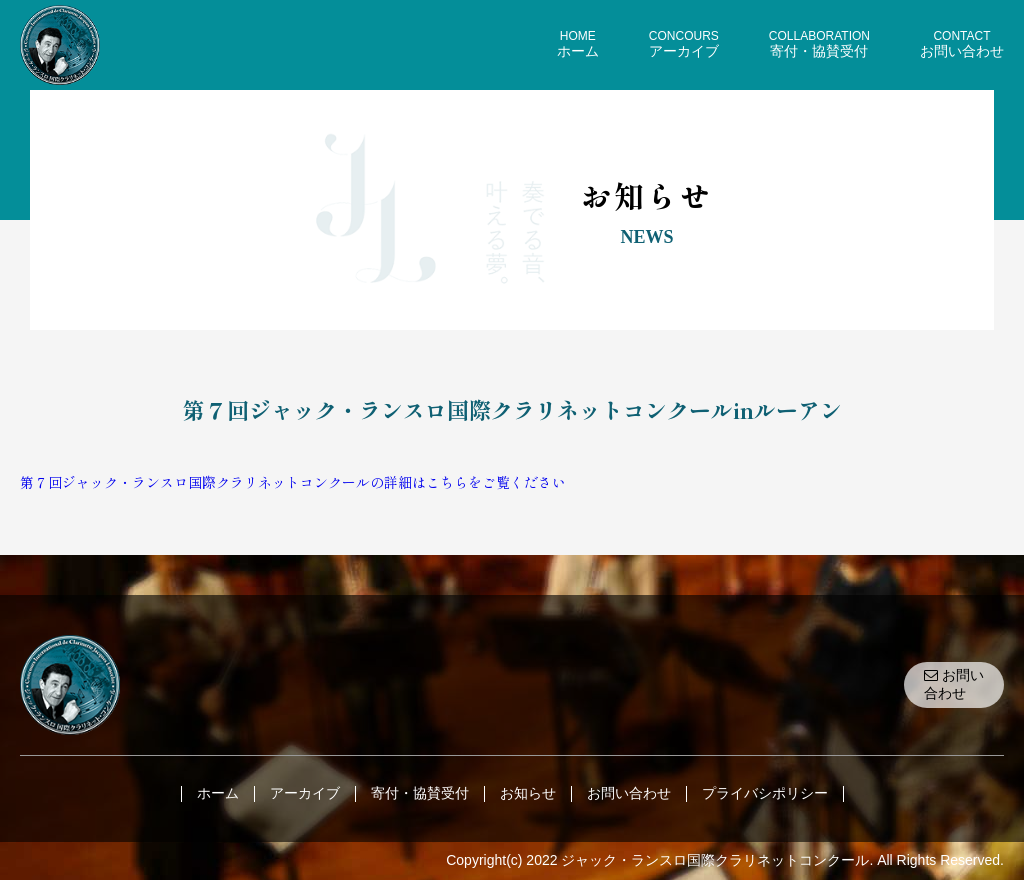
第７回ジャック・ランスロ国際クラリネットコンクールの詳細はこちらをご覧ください (293, 482)
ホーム (218, 793)
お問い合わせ (954, 684)
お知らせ (528, 793)
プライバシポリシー (765, 793)
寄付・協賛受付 (420, 793)
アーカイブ (305, 793)
